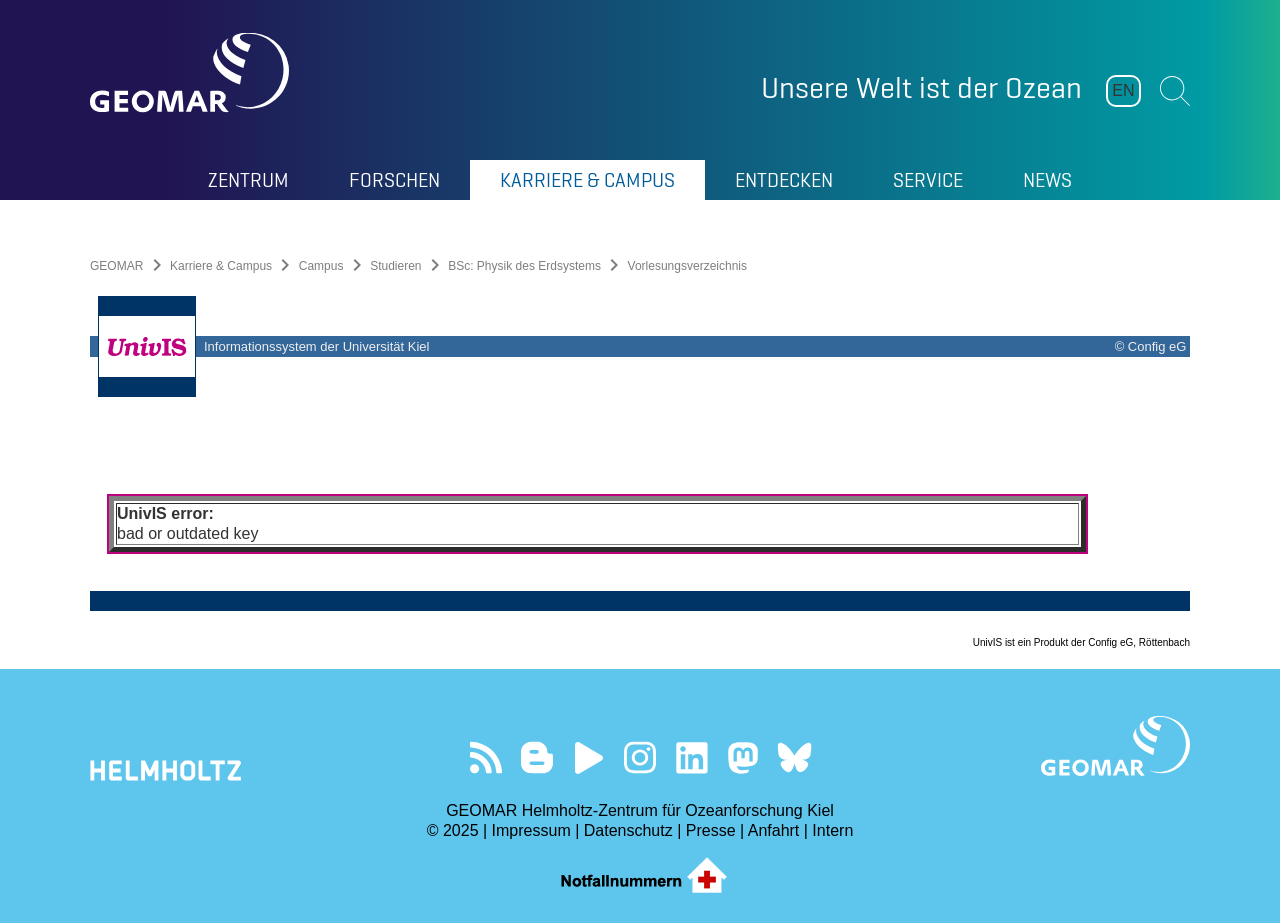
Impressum (531, 830)
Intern (832, 830)
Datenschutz (628, 830)
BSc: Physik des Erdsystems (524, 266)
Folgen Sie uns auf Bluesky (794, 757)
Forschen (394, 180)
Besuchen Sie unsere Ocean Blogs (537, 757)
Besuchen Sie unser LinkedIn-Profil (691, 757)
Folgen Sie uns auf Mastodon (742, 757)
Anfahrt (774, 830)
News (1047, 180)
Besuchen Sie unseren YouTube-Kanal (588, 757)
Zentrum (248, 180)
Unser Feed (485, 757)
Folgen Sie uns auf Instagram (640, 757)
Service (928, 180)
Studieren (395, 266)
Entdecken (784, 180)
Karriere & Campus (587, 180)
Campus (321, 266)
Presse (711, 830)
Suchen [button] (1175, 91)
